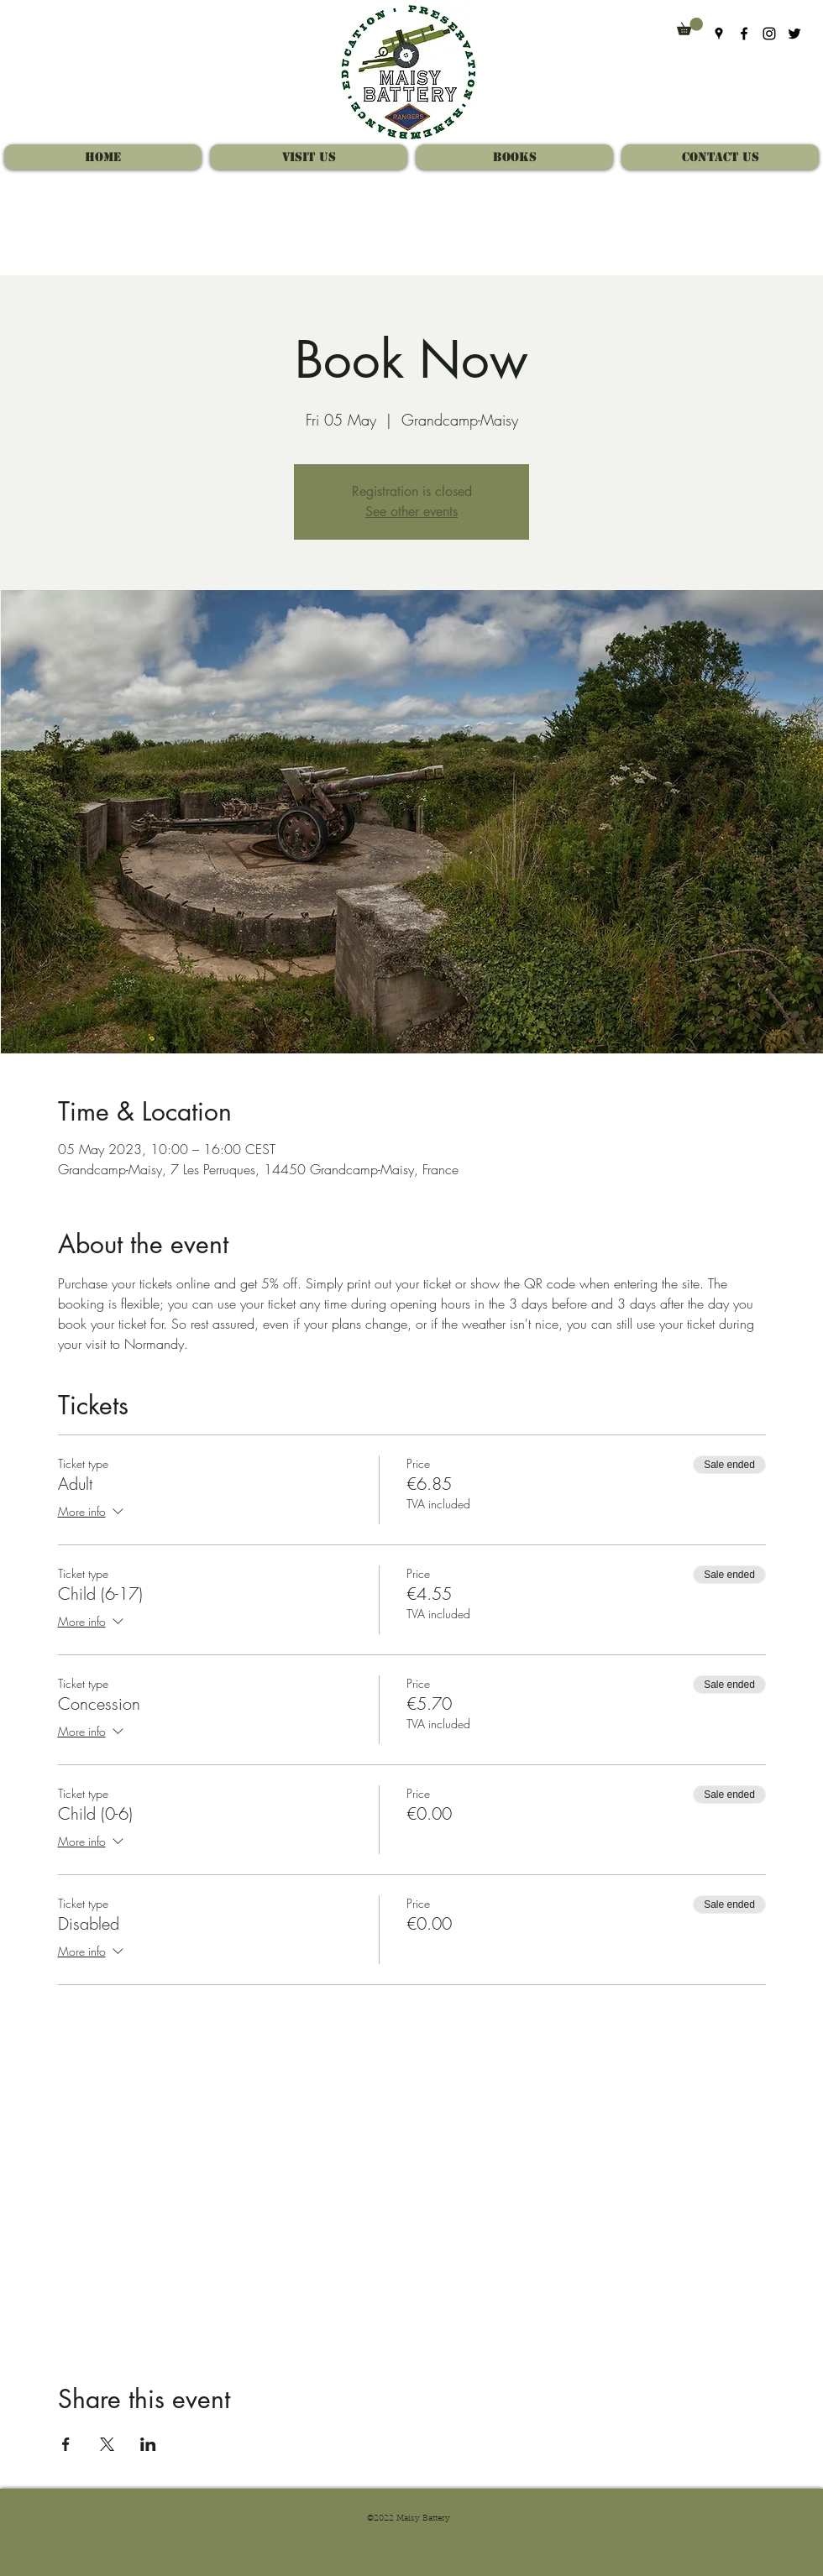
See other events (411, 511)
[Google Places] (718, 33)
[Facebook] (744, 33)
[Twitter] (794, 33)
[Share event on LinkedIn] (148, 2444)
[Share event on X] (107, 2444)
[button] (690, 26)
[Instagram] (769, 33)
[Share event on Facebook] (66, 2444)
